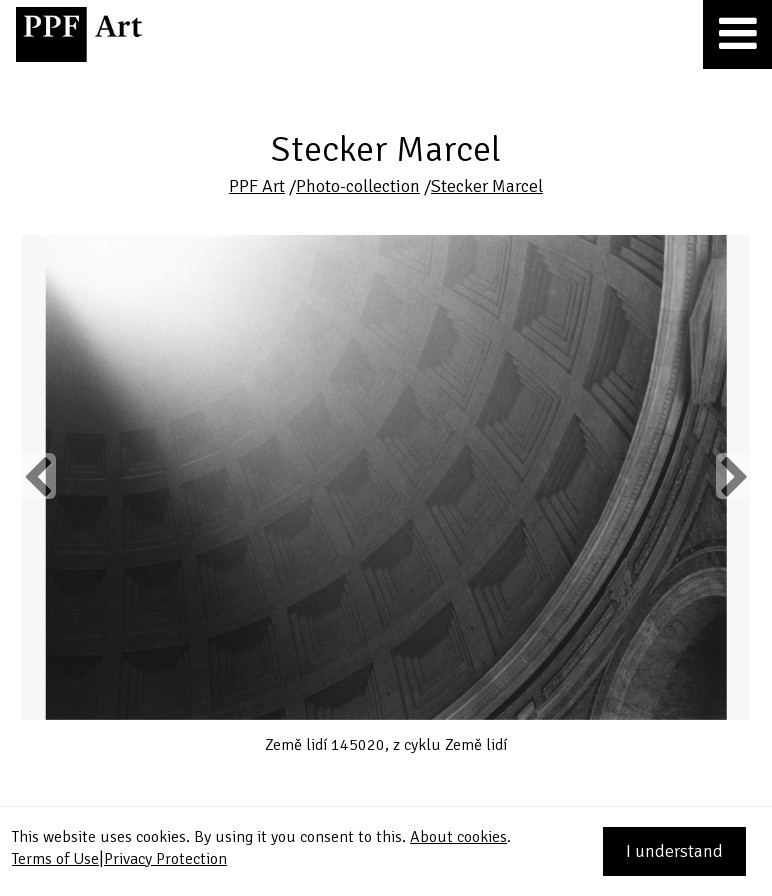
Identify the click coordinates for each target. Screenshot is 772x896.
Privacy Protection (165, 859)
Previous (39, 476)
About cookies (458, 837)
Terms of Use (55, 859)
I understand (674, 851)
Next (732, 476)
